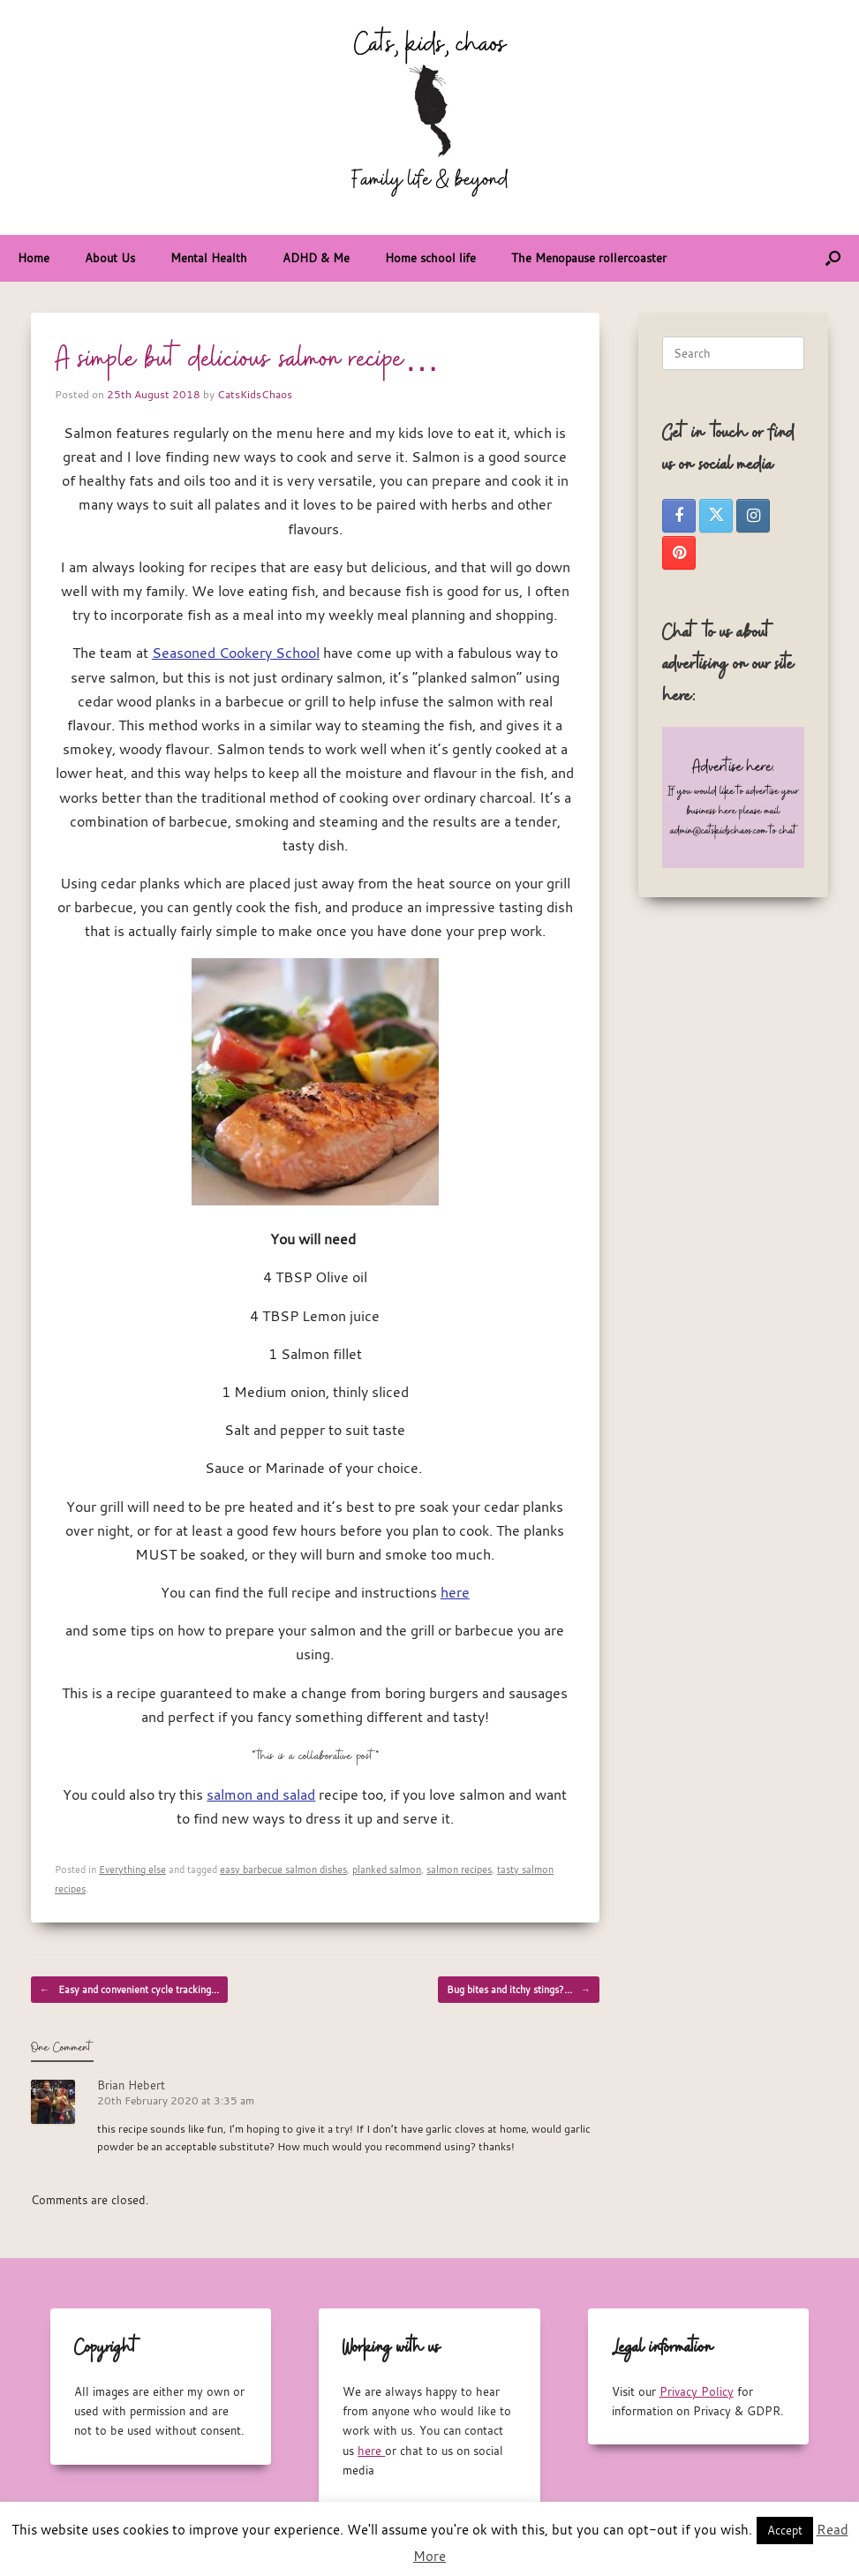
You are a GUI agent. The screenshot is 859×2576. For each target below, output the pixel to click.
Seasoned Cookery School (236, 652)
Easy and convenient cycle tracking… (129, 1989)
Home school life (430, 258)
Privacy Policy (696, 2391)
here (455, 1592)
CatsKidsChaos (254, 394)
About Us (110, 258)
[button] (833, 258)
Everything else (132, 1869)
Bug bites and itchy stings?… (519, 1989)
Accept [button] (784, 2530)
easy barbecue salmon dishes (283, 1869)
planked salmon (386, 1869)
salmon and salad (261, 1794)
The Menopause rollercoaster (589, 258)
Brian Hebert (131, 2085)
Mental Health (208, 258)
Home (33, 258)
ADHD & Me (316, 258)
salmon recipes (459, 1869)
